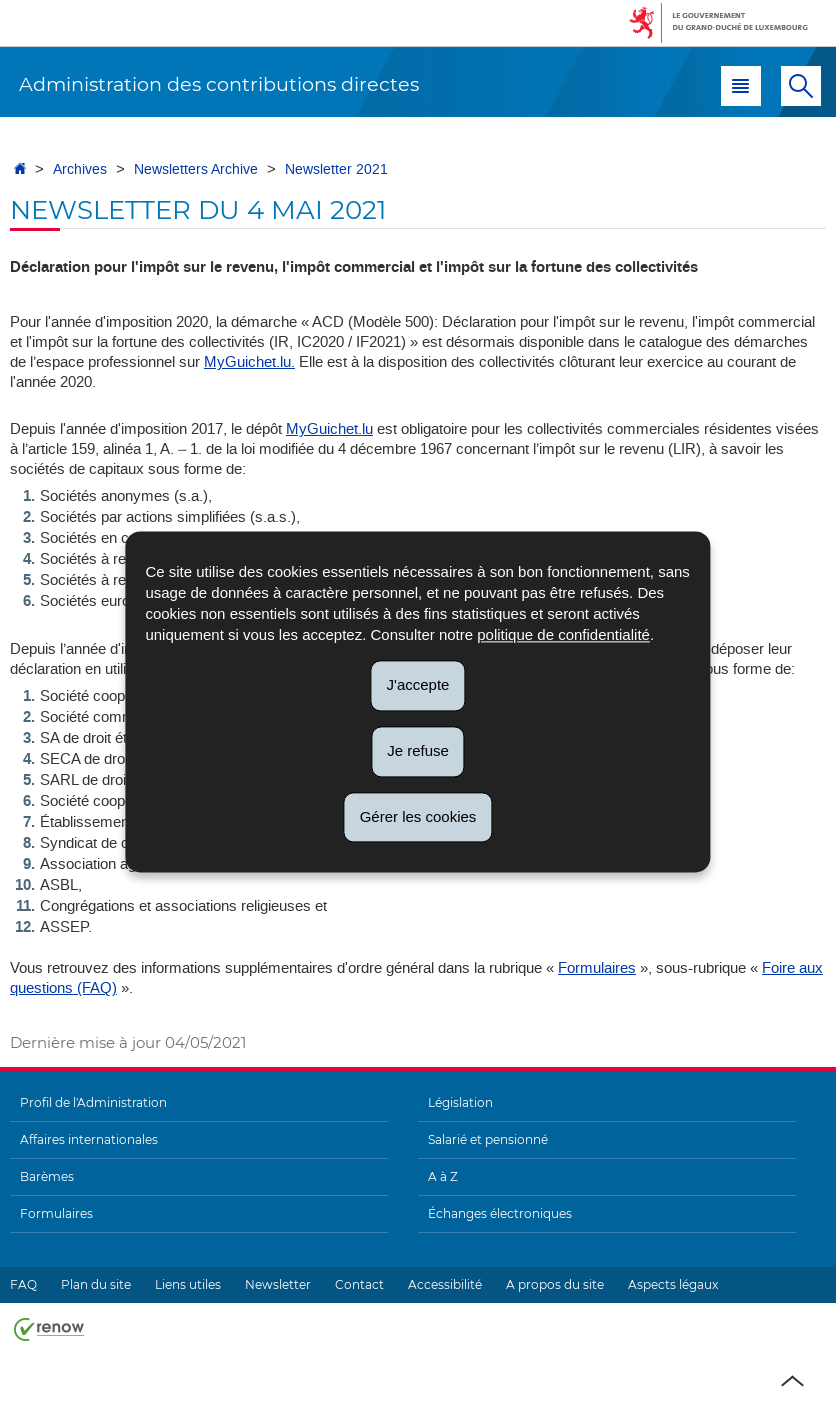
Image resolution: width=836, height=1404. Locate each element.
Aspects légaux (673, 1284)
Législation (460, 1102)
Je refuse (418, 750)
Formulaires (597, 968)
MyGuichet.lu (329, 429)
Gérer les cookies (418, 816)
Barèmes (47, 1176)
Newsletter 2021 (336, 169)
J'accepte (418, 684)
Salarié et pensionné (488, 1139)
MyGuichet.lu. (249, 362)
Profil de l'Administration (93, 1102)
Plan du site (96, 1284)
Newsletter (278, 1284)
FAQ (23, 1284)
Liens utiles (188, 1284)
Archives (80, 169)
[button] (741, 86)
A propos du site (555, 1284)
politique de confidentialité (563, 634)
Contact (359, 1284)
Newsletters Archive (196, 169)
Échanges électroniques (500, 1213)
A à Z (443, 1176)
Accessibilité (445, 1284)
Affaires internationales (89, 1139)
